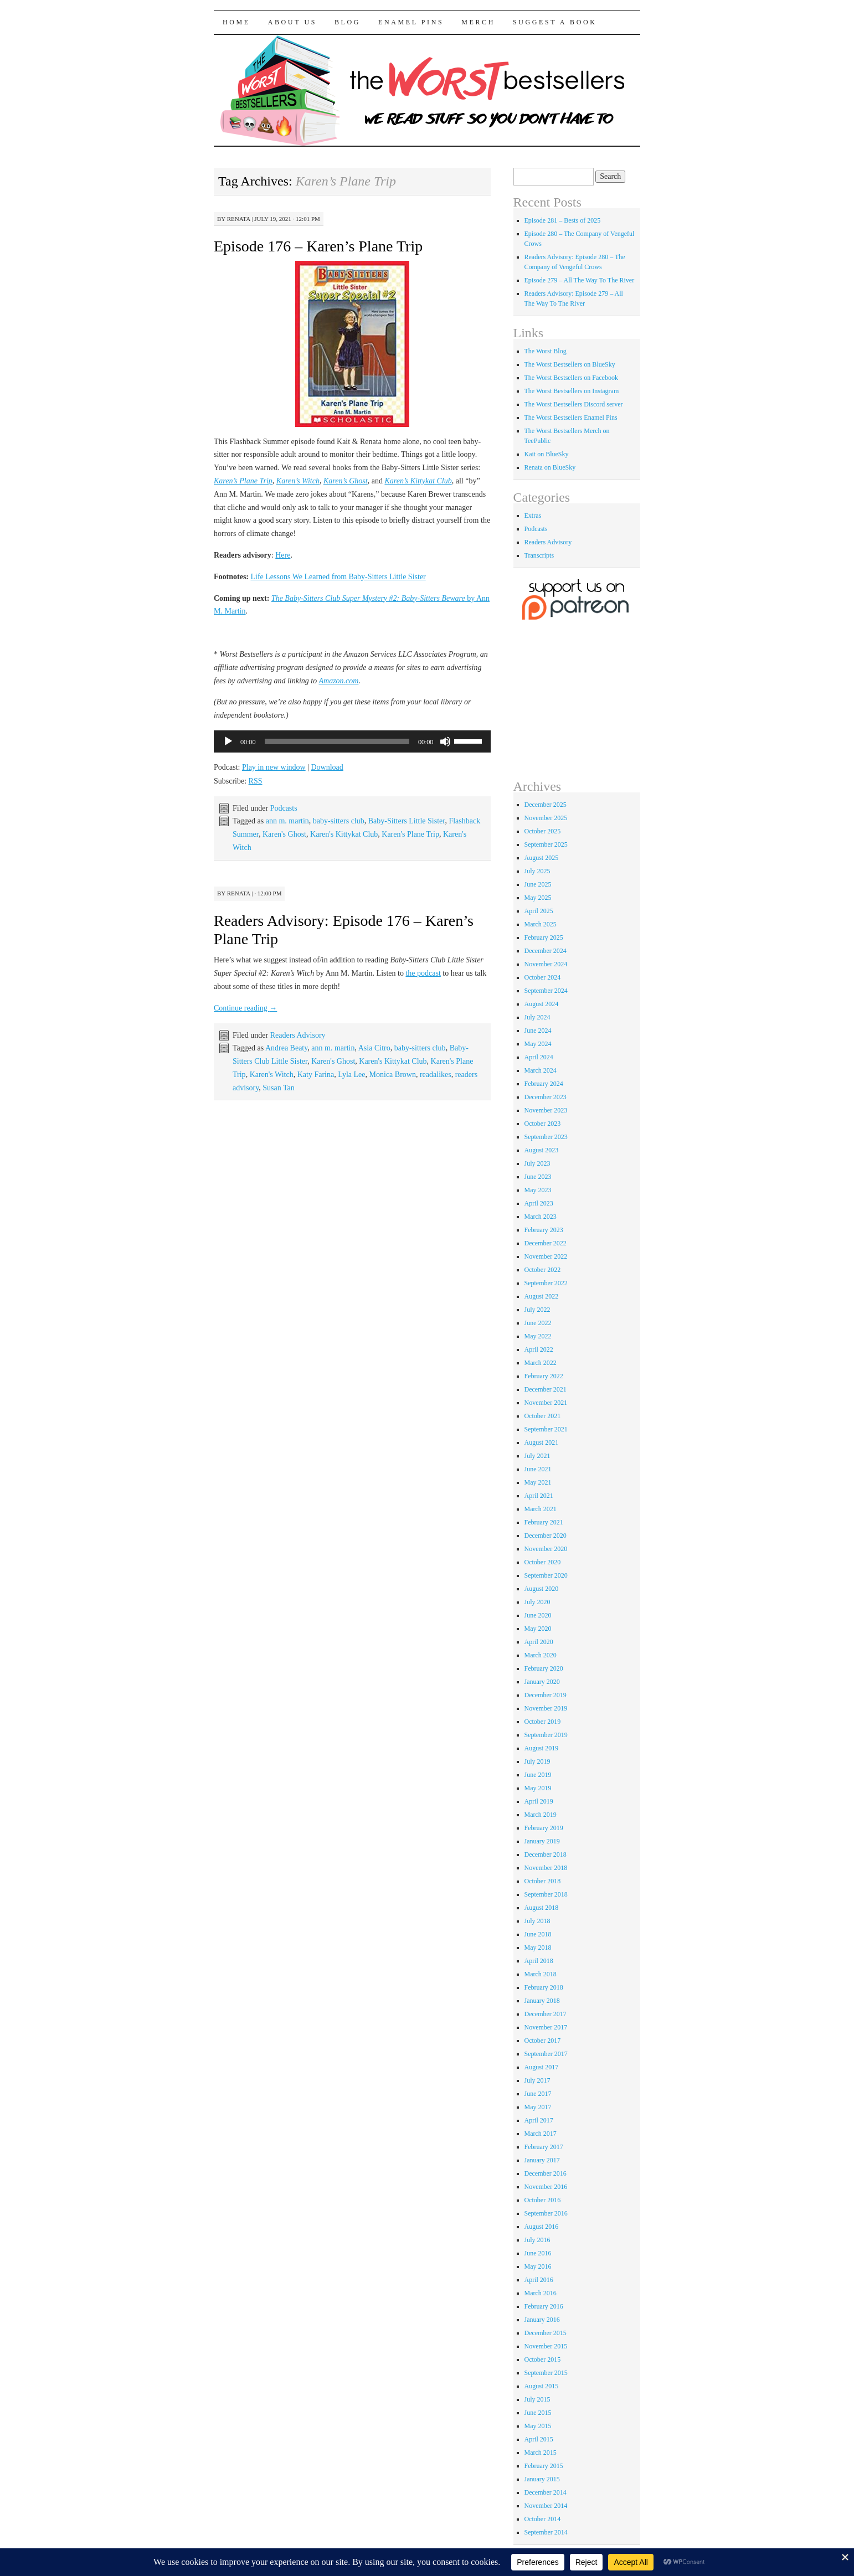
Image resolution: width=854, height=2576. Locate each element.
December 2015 (545, 2333)
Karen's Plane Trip (410, 834)
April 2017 (538, 2120)
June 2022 (538, 1323)
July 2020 (537, 1602)
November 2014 (546, 2506)
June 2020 (538, 1615)
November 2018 (546, 1868)
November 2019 (546, 1708)
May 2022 (538, 1336)
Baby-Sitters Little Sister (406, 821)
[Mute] (445, 741)
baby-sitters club (338, 821)
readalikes (435, 1074)
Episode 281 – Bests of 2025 (562, 220)
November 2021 (546, 1403)
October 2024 (542, 977)
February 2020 (543, 1668)
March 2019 (540, 1814)
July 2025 (537, 871)
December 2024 (545, 951)
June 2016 (538, 2253)
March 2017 (540, 2133)
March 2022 (540, 1363)
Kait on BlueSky (546, 454)
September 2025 (546, 844)
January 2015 (542, 2479)
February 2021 (543, 1522)
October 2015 (542, 2359)
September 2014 (546, 2532)
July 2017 (537, 2080)
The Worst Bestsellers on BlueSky (569, 364)
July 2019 (537, 1761)
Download (327, 767)
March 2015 (540, 2452)
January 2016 (542, 2319)
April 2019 (538, 1801)
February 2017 (543, 2147)
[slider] (337, 741)
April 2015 (538, 2439)
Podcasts (283, 808)
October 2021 (542, 1416)
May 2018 (538, 1947)
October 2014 (542, 2519)
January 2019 (542, 1841)
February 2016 (543, 2306)
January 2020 (542, 1682)
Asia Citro (374, 1048)
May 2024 (538, 1044)
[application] (352, 741)
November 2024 (546, 964)
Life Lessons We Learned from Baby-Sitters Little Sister (338, 577)
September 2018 (546, 1894)
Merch (478, 22)
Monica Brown (392, 1074)
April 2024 (538, 1057)
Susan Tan (278, 1088)
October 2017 (542, 2040)
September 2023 (546, 1137)
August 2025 (541, 858)
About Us (292, 22)
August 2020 (541, 1589)
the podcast (422, 973)
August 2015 (541, 2386)
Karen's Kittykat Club (344, 834)
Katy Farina (315, 1074)
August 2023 (541, 1150)
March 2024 (540, 1070)
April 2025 (538, 911)
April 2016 (538, 2280)
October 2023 (542, 1123)
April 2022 (538, 1349)
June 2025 (538, 884)
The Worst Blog (545, 351)
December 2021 (545, 1389)
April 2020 (538, 1642)
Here (282, 555)
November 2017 (546, 2027)
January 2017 (542, 2160)
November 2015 (546, 2346)
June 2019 (538, 1775)
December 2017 (545, 2014)
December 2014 (545, 2492)
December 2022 (545, 1243)
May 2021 (538, 1482)
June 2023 (538, 1177)
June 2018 (538, 1934)
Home (236, 22)
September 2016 (546, 2213)
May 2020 (538, 1628)
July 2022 (537, 1309)
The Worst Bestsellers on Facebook (571, 378)
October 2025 (542, 831)
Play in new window (274, 767)
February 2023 (543, 1230)
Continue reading (245, 1008)
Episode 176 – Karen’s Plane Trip (318, 246)
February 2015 (543, 2466)
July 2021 (537, 1456)
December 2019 (545, 1695)
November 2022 (546, 1256)
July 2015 (537, 2399)
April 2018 (538, 1961)
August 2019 (541, 1748)
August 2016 (541, 2226)
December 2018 (545, 1854)
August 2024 (541, 1004)
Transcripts (539, 555)
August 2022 (541, 1296)
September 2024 (546, 991)
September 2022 (546, 1283)
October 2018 (542, 1881)
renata (238, 218)
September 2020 (546, 1575)
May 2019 (538, 1788)
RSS (256, 781)
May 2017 (538, 2107)
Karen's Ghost (284, 834)
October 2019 (542, 1721)
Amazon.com (339, 681)
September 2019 (546, 1735)
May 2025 (538, 897)
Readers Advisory (298, 1035)
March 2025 (540, 924)
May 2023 (538, 1190)
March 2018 (540, 1974)
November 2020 (546, 1549)
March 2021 (540, 1509)
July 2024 (537, 1017)
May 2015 (538, 2426)
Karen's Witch (272, 1074)
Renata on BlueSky (550, 467)
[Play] (228, 741)
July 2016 (537, 2240)
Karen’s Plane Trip (243, 481)
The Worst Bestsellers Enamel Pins (571, 417)
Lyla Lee (351, 1074)
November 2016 (546, 2187)
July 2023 (537, 1163)
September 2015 (546, 2373)
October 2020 (542, 1562)
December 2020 (545, 1535)
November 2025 (546, 818)
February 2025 (543, 937)
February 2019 (543, 1828)
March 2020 (540, 1655)
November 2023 (546, 1110)
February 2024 (543, 1084)
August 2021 (541, 1442)
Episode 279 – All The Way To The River (579, 280)
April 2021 (538, 1496)
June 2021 (538, 1469)
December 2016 (545, 2173)
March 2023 (540, 1216)
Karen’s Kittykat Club (417, 481)
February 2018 (543, 1987)
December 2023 (545, 1097)
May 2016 (538, 2266)
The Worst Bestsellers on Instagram (571, 391)
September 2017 (546, 2054)
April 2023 (538, 1203)
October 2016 (542, 2200)
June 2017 (538, 2094)
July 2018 (537, 1921)
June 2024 (538, 1030)
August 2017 (541, 2067)
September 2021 (546, 1429)
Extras (533, 515)
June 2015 (538, 2413)
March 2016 (540, 2293)
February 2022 (543, 1376)
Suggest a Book (555, 22)
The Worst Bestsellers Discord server (573, 404)
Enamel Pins (411, 22)
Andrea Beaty (286, 1048)
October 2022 (542, 1270)
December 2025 (545, 804)
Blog (348, 22)
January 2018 (542, 2001)
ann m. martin (287, 821)
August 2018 (541, 1908)
